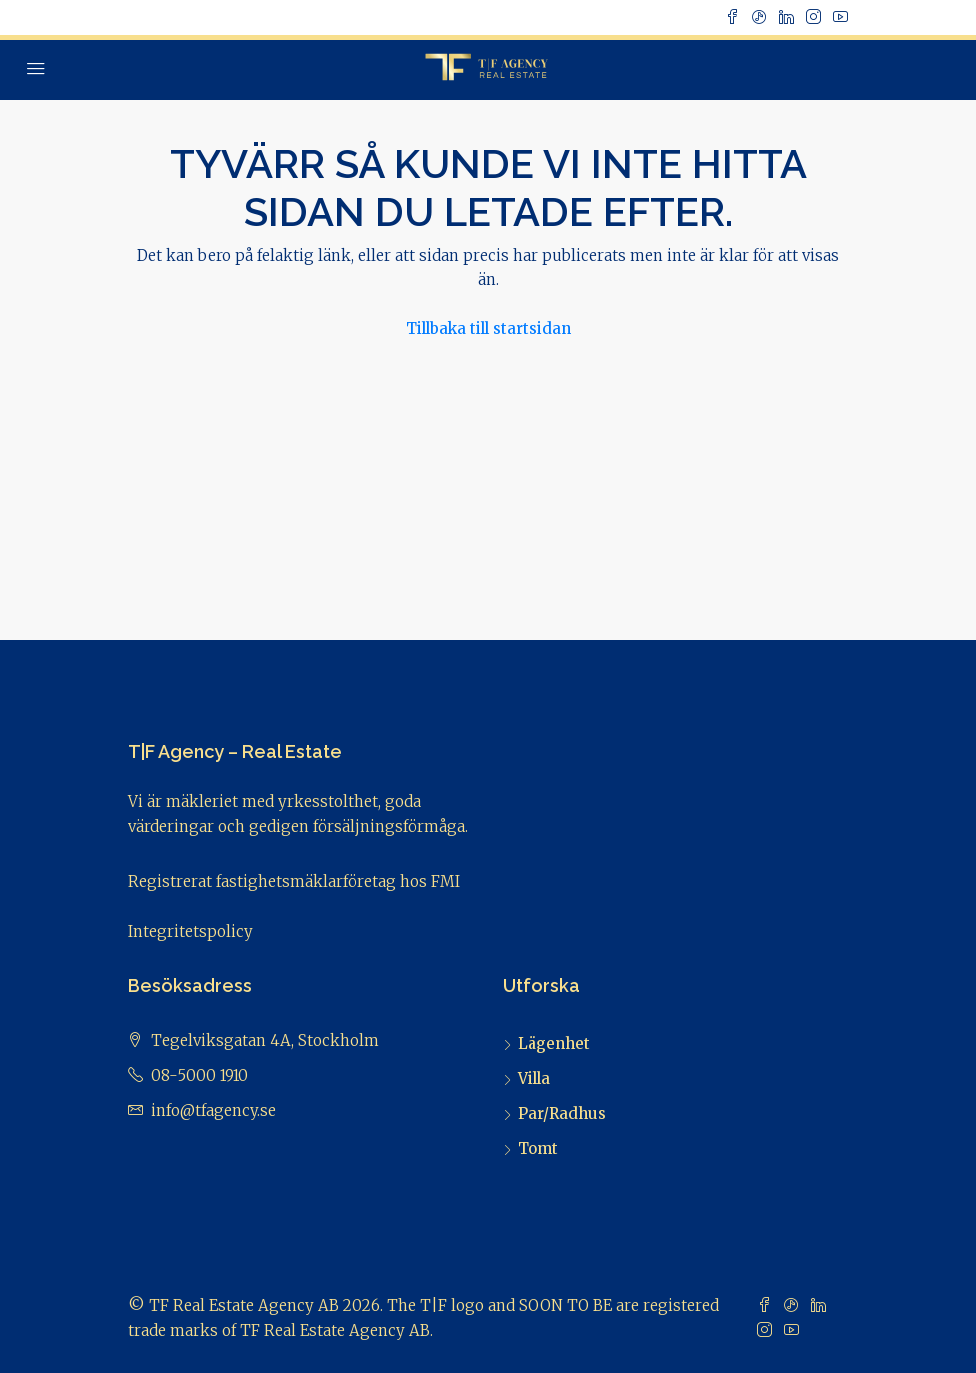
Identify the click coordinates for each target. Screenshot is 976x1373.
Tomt (538, 1148)
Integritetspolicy (190, 931)
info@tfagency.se (213, 1110)
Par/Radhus (562, 1113)
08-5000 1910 (199, 1075)
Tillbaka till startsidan (488, 328)
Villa (534, 1078)
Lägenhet (554, 1043)
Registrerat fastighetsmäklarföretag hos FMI (294, 881)
